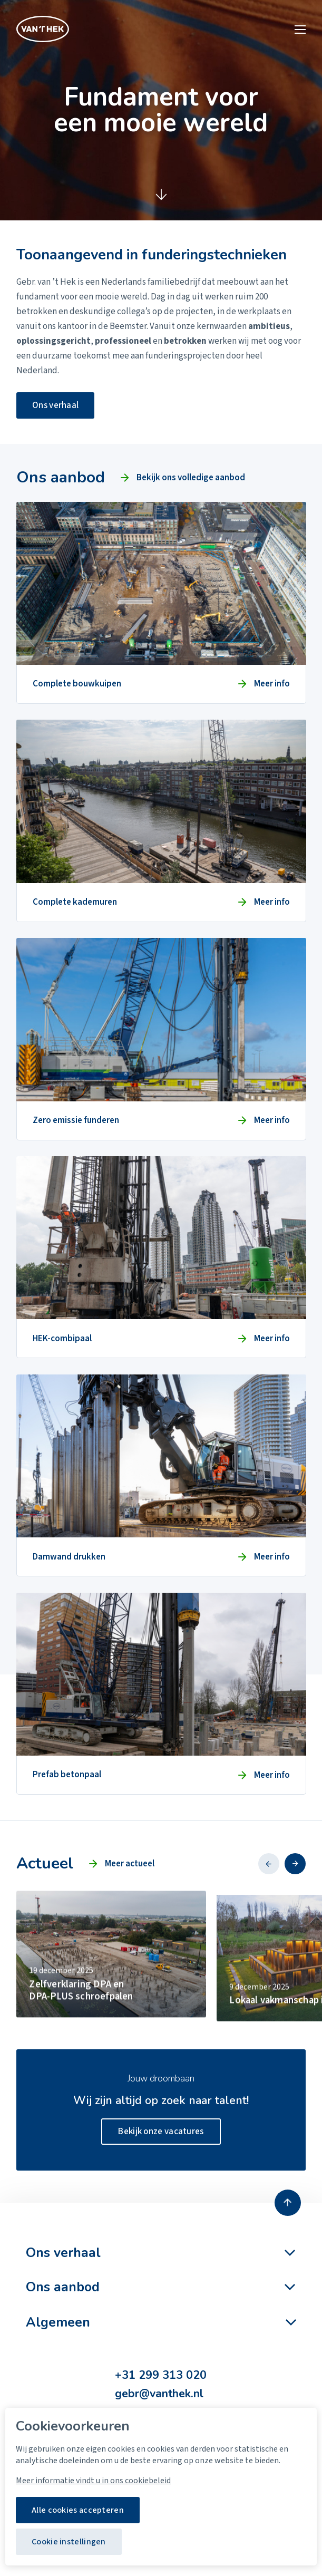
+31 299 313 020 (161, 2375)
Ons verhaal (55, 405)
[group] (111, 1989)
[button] (268, 1863)
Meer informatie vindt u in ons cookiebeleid (93, 2480)
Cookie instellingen (69, 2542)
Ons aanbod (63, 2287)
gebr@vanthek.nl (159, 2393)
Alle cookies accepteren (78, 2510)
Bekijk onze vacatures (160, 2131)
